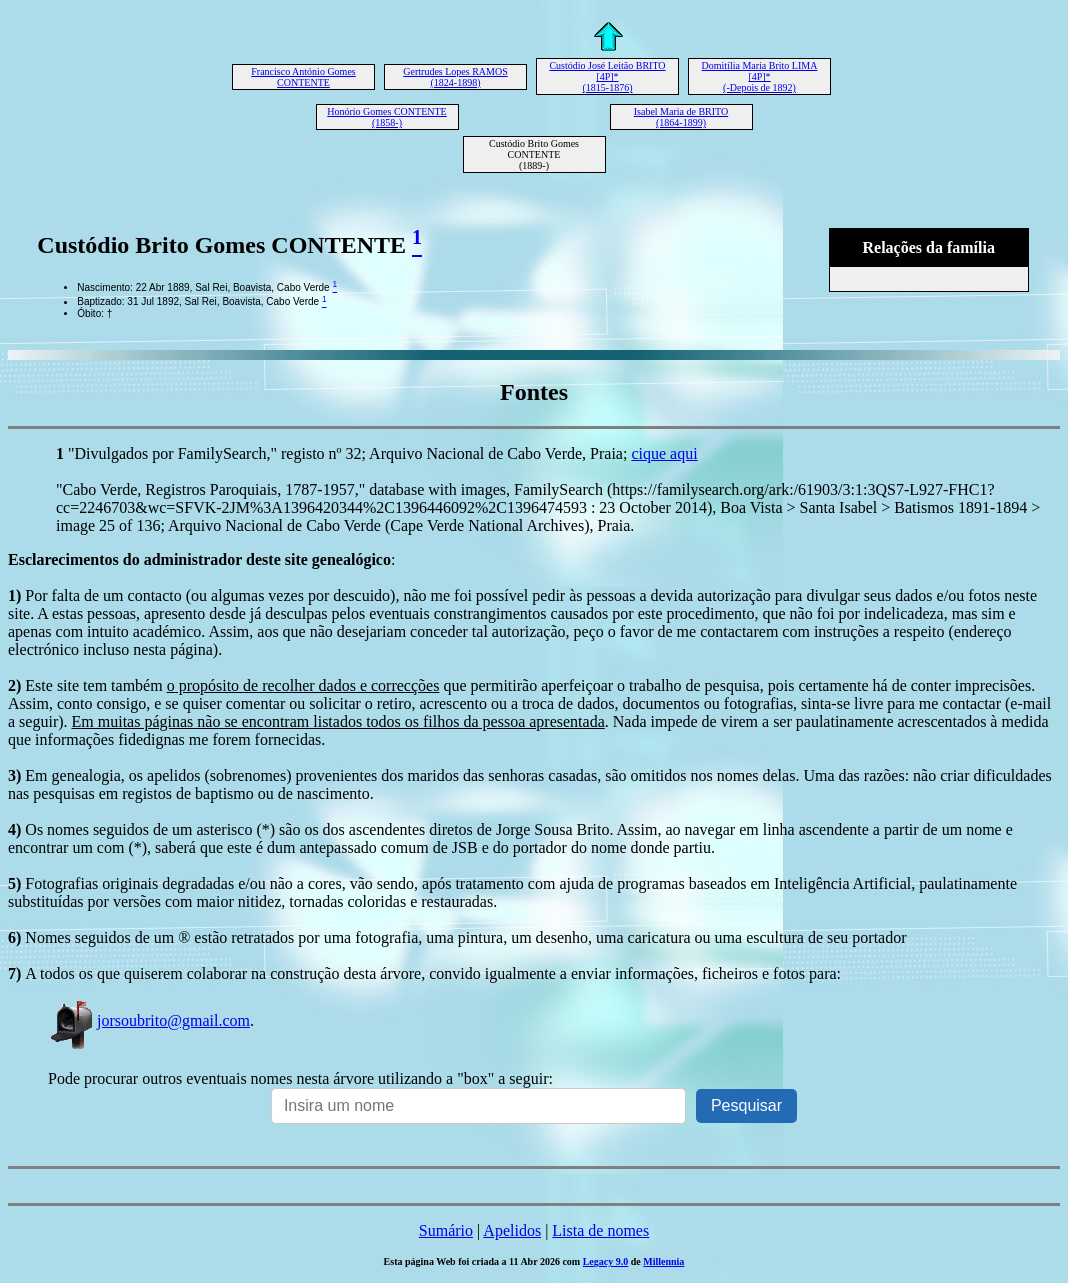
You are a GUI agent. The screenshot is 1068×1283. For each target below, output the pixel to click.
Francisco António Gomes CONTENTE (303, 77)
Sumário (446, 1230)
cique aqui (664, 453)
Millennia (663, 1261)
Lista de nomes (600, 1230)
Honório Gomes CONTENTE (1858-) (386, 117)
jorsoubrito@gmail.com (149, 1020)
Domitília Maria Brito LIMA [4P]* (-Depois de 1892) (760, 76)
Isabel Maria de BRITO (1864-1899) (681, 117)
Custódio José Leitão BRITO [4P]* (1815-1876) (607, 76)
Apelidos (512, 1230)
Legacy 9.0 (606, 1261)
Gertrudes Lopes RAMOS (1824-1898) (455, 77)
